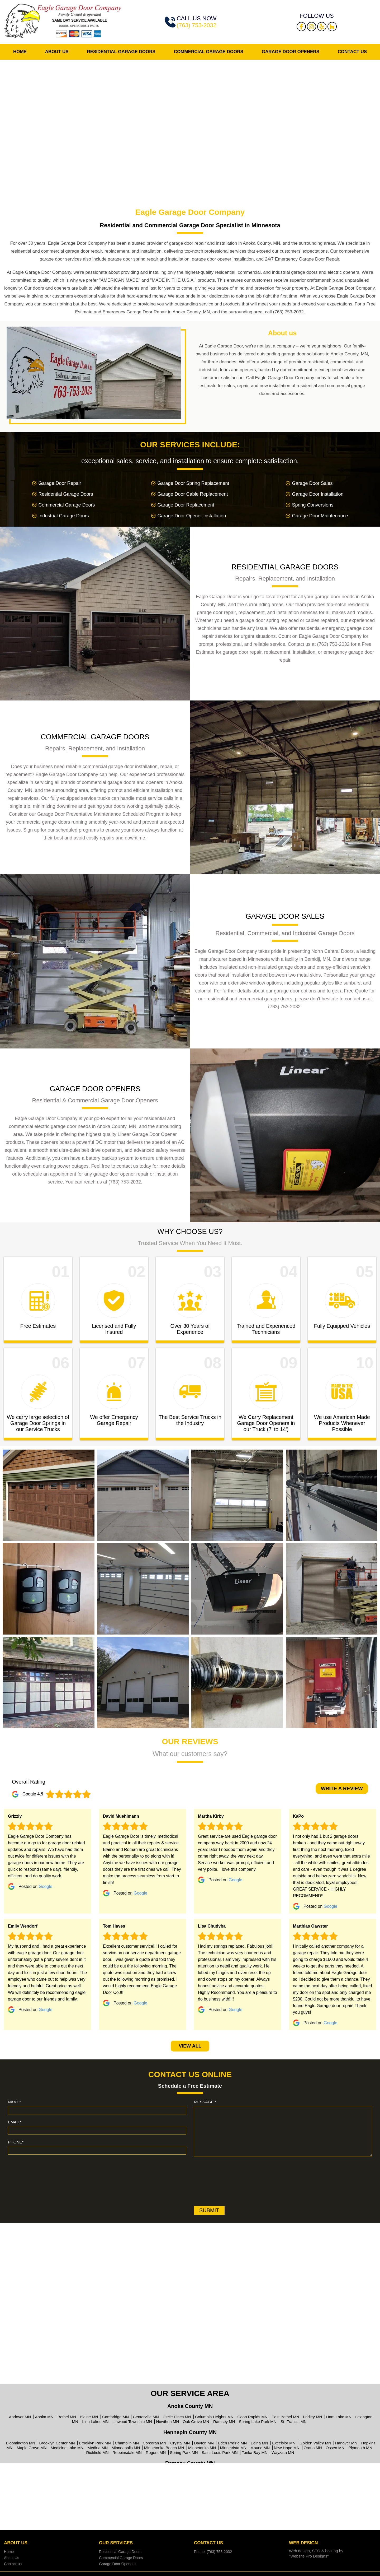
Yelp (321, 26)
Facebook (301, 26)
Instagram (311, 26)
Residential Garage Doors (121, 51)
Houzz (332, 26)
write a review (342, 1788)
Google (46, 1886)
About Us (57, 51)
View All (190, 2046)
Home (20, 51)
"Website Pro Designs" (309, 2556)
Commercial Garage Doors (208, 51)
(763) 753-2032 (196, 25)
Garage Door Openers (290, 51)
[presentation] (215, 2182)
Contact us (352, 51)
